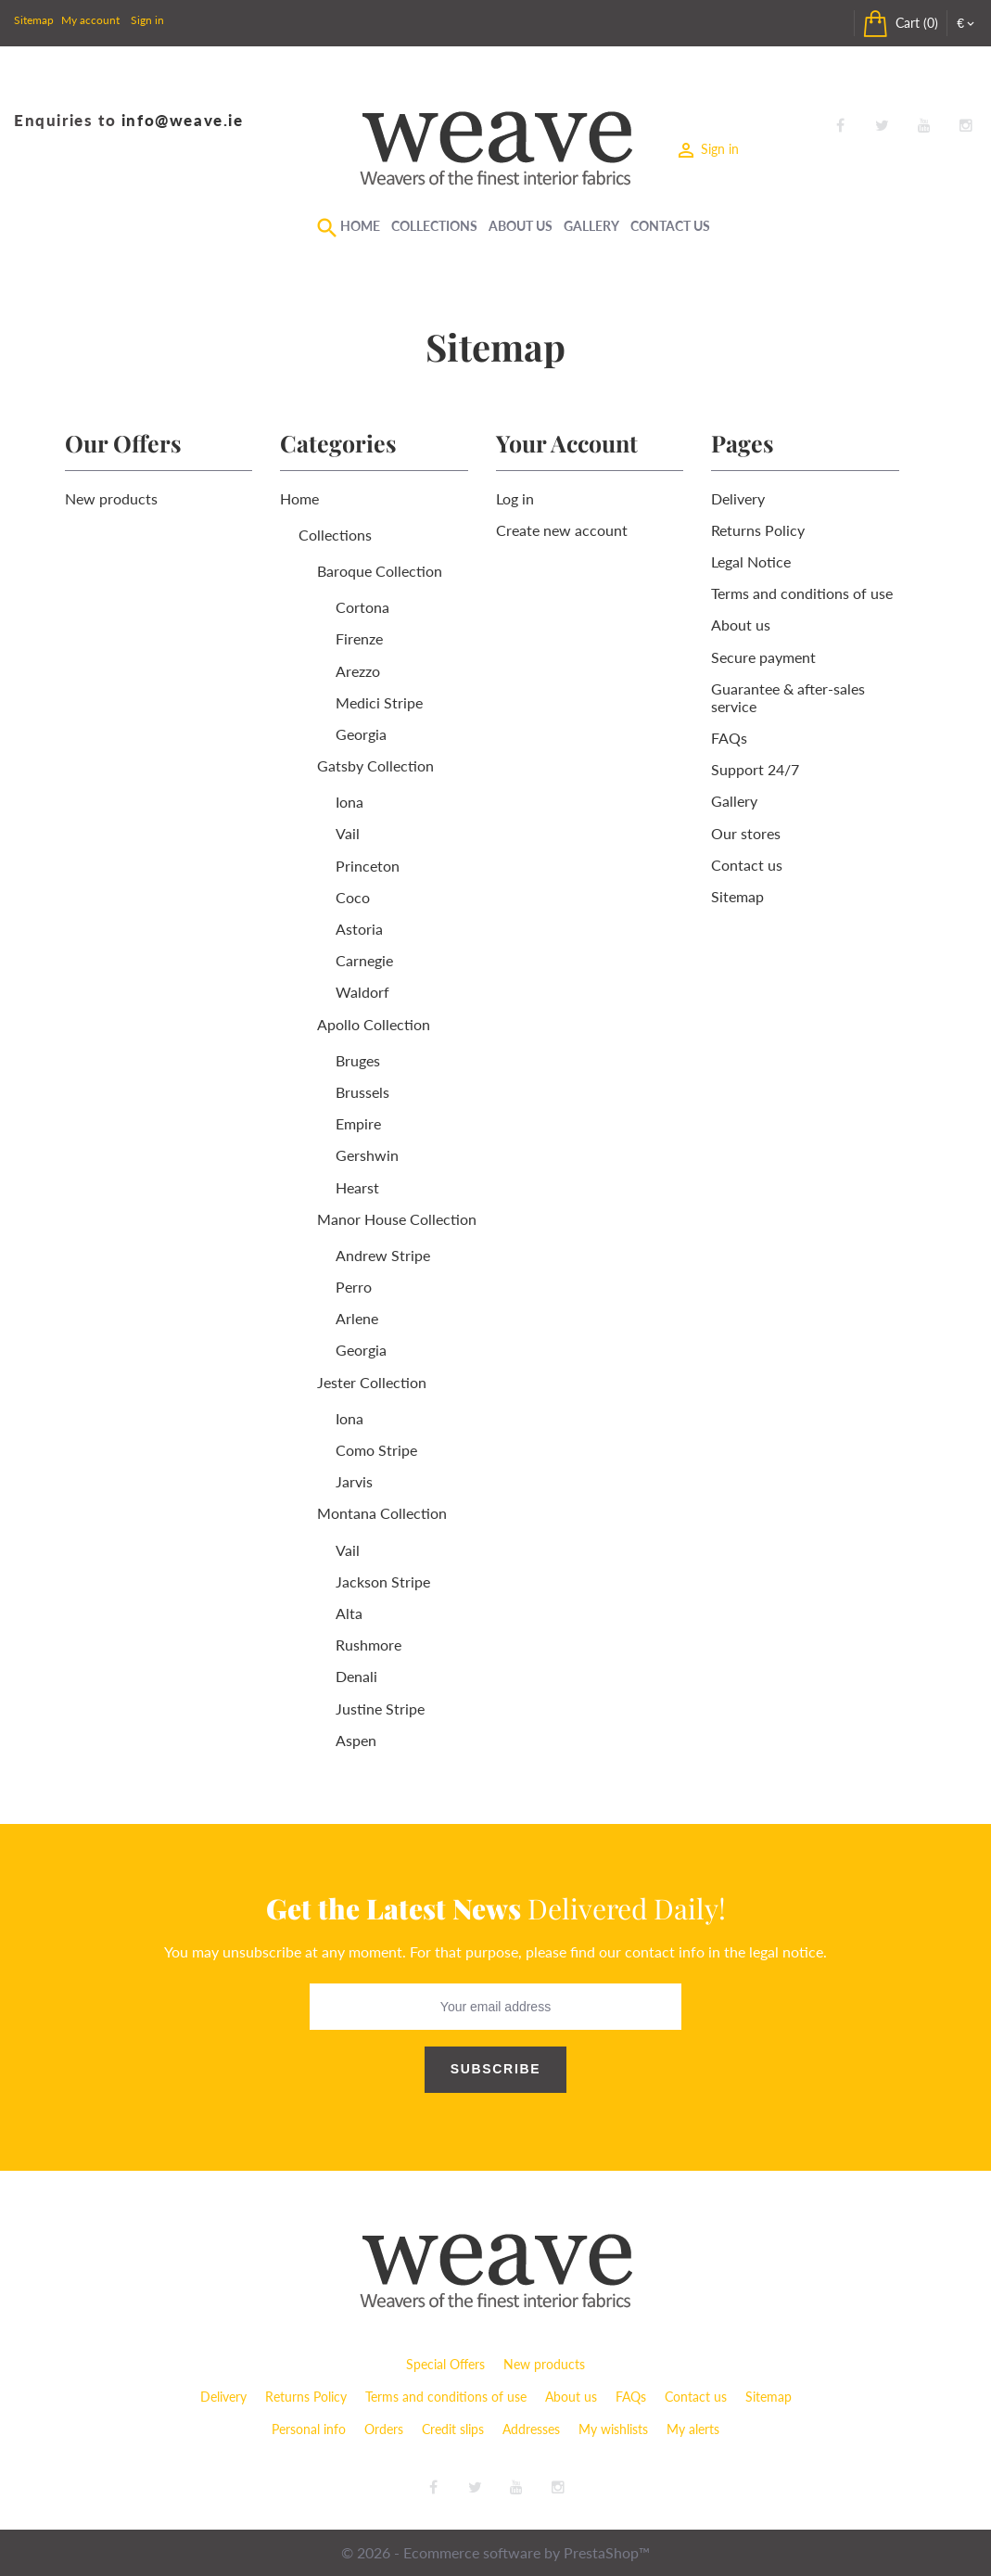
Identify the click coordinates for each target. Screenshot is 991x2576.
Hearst (357, 1187)
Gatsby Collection (375, 765)
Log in (515, 498)
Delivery (738, 498)
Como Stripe (376, 1450)
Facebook (840, 126)
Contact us (746, 865)
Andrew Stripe (383, 1255)
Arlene (357, 1318)
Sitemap (34, 20)
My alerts (693, 2429)
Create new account (562, 530)
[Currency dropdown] (967, 23)
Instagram (965, 126)
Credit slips (453, 2429)
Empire (358, 1123)
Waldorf (362, 992)
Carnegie (364, 960)
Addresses (531, 2429)
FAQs (729, 737)
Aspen (356, 1740)
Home (360, 226)
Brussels (362, 1092)
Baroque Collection (379, 571)
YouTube (924, 126)
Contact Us (670, 226)
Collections (434, 226)
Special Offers (445, 2364)
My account (90, 20)
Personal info (309, 2429)
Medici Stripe (379, 702)
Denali (356, 1676)
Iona (349, 801)
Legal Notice (751, 561)
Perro (354, 1286)
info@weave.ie (182, 120)
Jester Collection (371, 1382)
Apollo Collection (373, 1024)
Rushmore (368, 1644)
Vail (348, 833)
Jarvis (354, 1481)
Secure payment (763, 657)
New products (111, 498)
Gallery (591, 226)
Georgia (361, 734)
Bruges (358, 1060)
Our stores (746, 833)
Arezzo (358, 671)
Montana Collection (382, 1513)
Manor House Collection (396, 1219)
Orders (383, 2429)
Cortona (362, 607)
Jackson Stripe (383, 1581)
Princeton (368, 865)
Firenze (359, 638)
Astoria (359, 928)
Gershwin (367, 1155)
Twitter (882, 126)
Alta (349, 1613)
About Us (521, 226)
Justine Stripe (380, 1708)
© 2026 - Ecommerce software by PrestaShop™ (495, 2552)
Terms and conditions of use (802, 593)
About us (740, 624)
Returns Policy (758, 530)
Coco (353, 897)
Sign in (147, 20)
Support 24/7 (755, 769)
